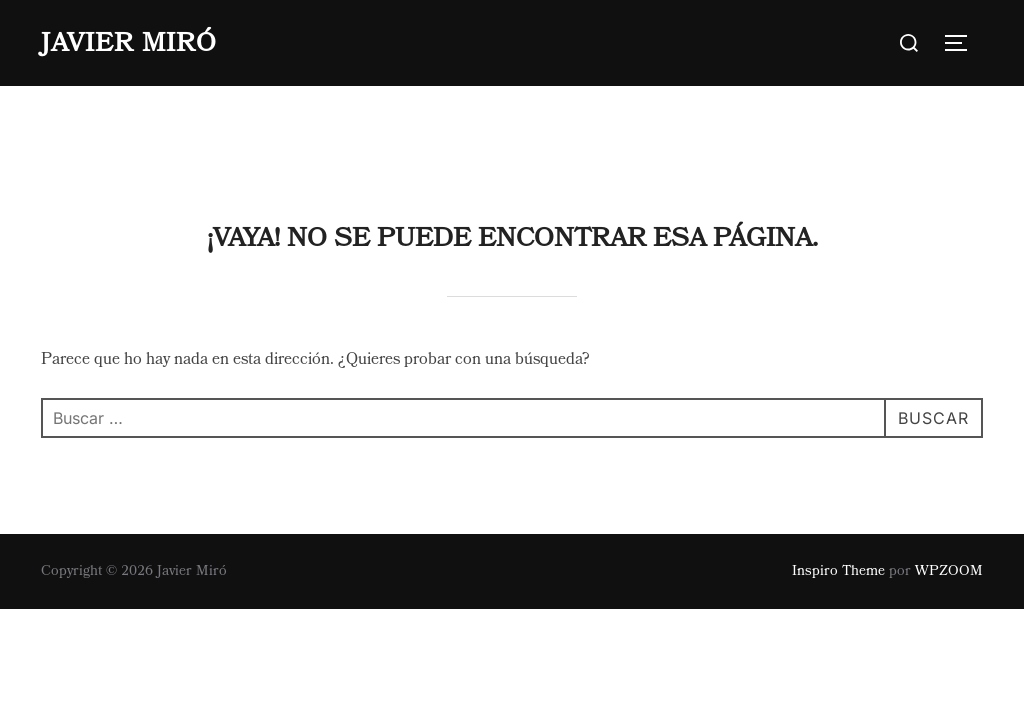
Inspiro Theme (838, 485)
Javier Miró (129, 43)
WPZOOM (949, 485)
